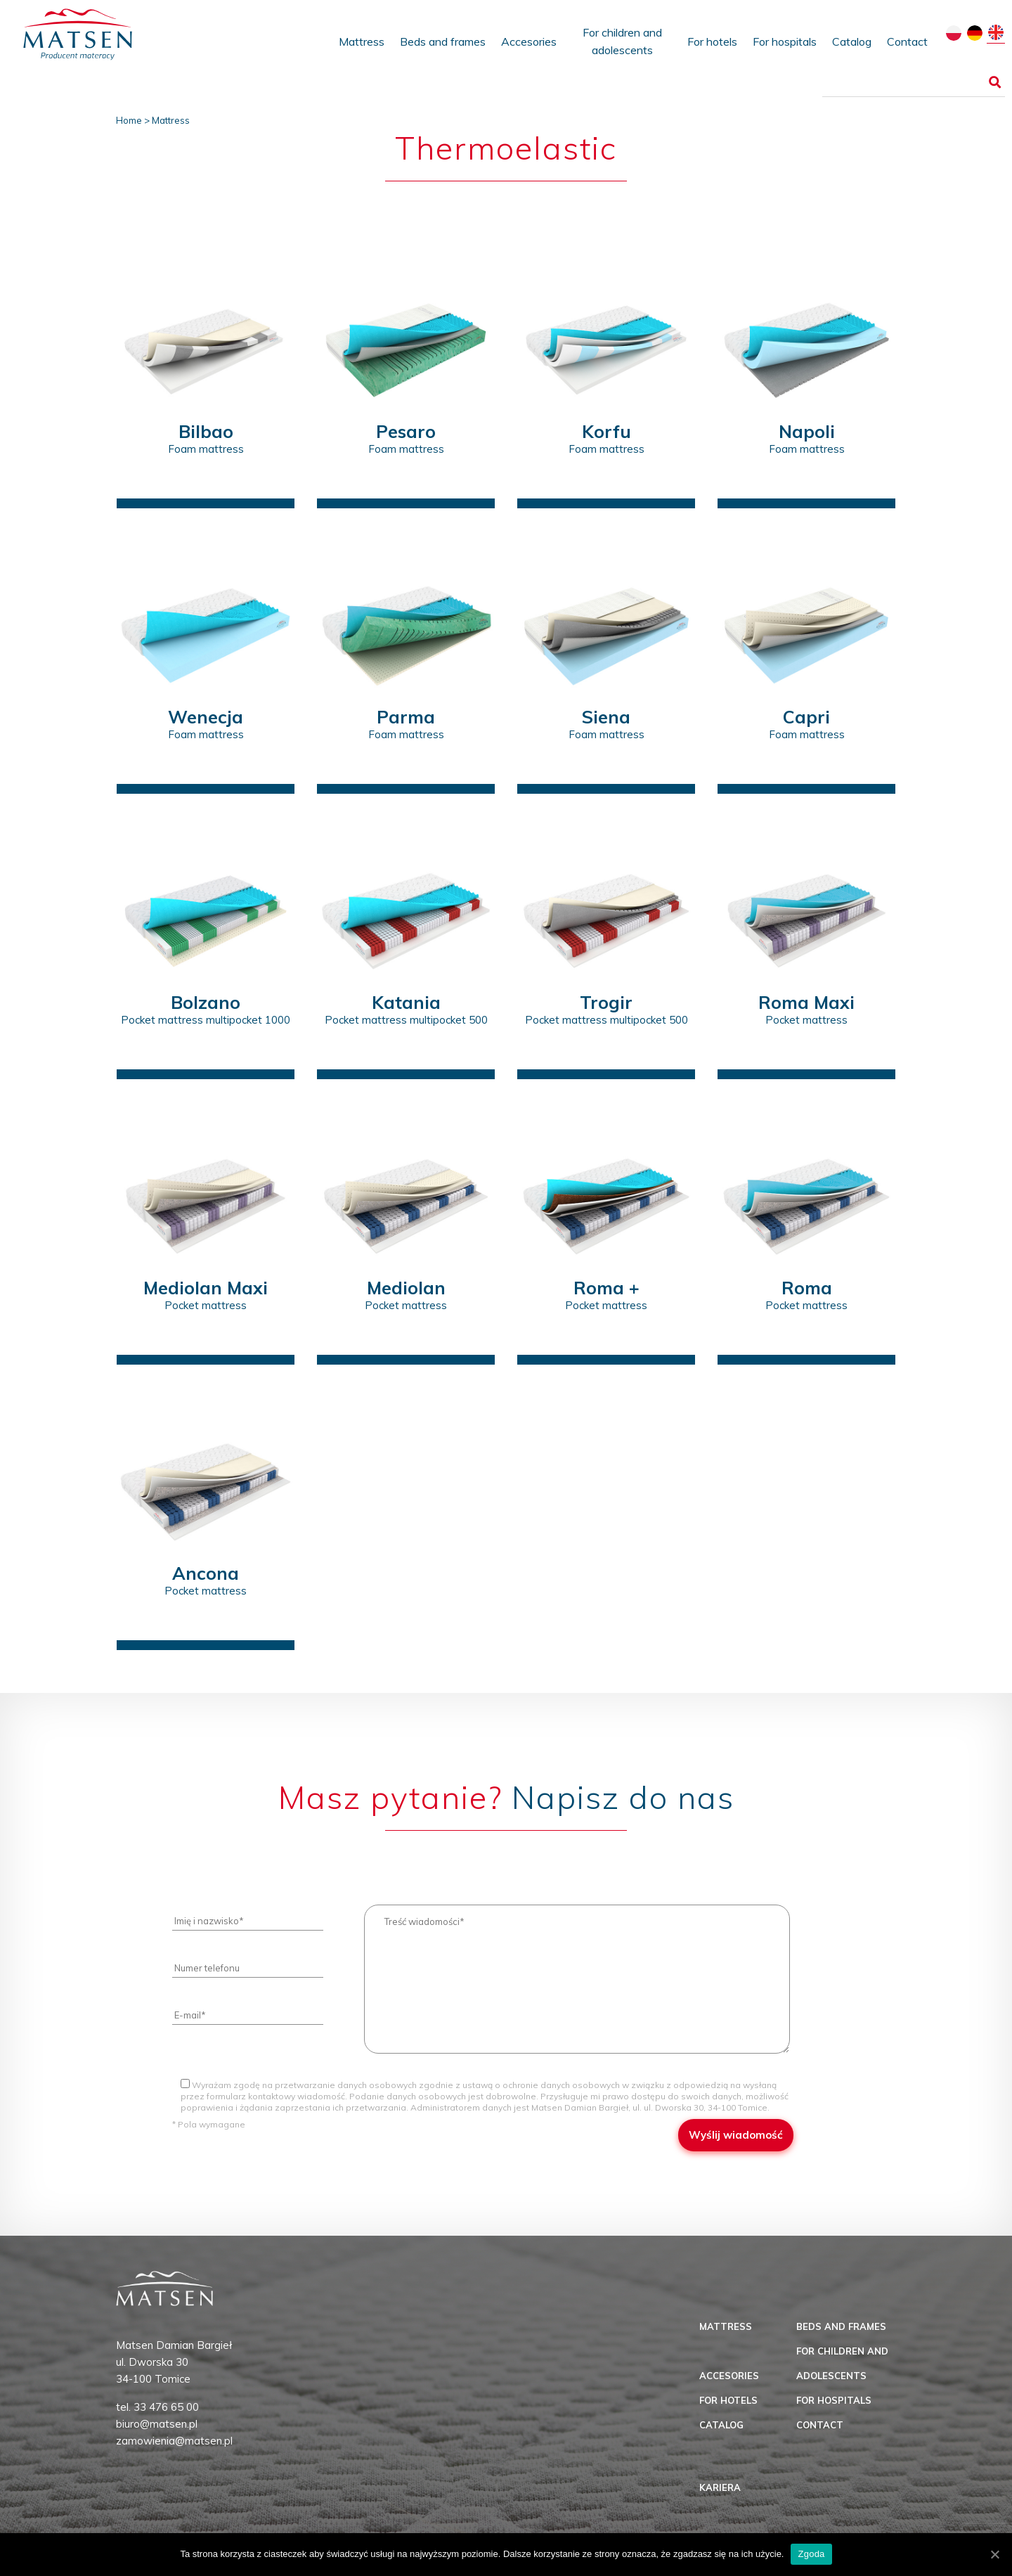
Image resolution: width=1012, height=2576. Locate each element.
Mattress (361, 41)
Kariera (720, 2487)
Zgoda (811, 2554)
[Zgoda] (994, 2554)
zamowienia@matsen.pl (174, 2440)
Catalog (851, 41)
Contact (907, 41)
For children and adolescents (622, 41)
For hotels (712, 41)
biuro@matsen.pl (156, 2423)
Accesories (529, 41)
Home (129, 120)
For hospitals (785, 41)
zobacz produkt (205, 481)
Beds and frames (443, 41)
